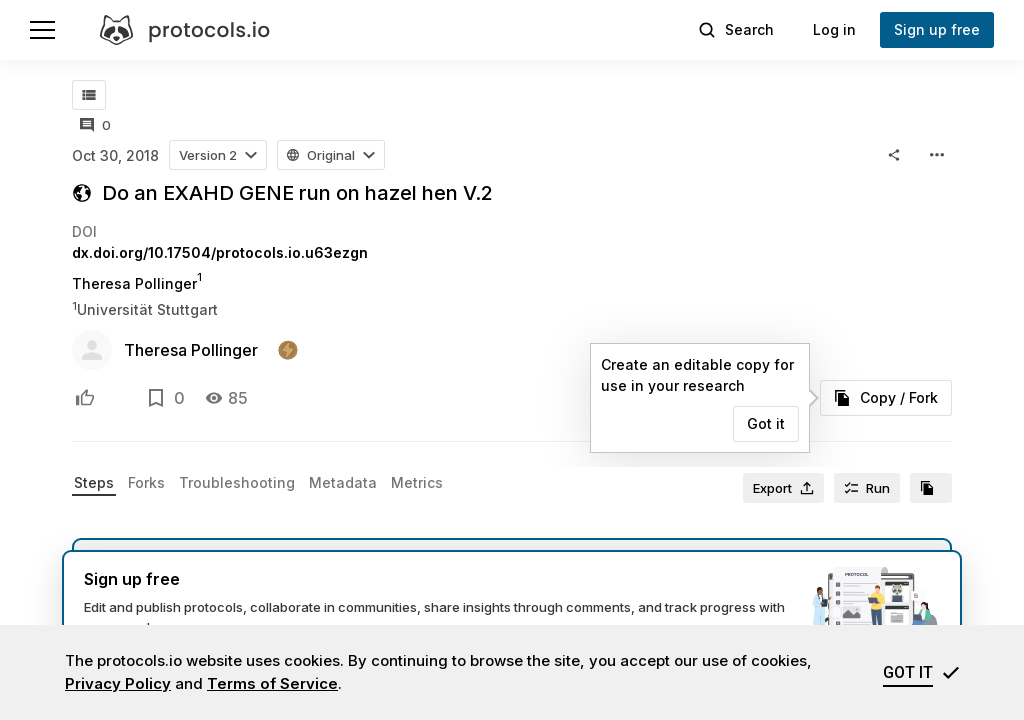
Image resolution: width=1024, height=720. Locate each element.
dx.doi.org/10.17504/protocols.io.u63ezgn (220, 252)
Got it (766, 423)
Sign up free (937, 29)
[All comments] (95, 125)
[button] (218, 155)
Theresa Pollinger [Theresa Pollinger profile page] (134, 283)
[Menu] (42, 30)
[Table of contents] (89, 95)
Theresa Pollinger (191, 350)
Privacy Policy (118, 683)
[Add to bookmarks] (156, 398)
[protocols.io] (185, 30)
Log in (834, 29)
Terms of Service (272, 683)
